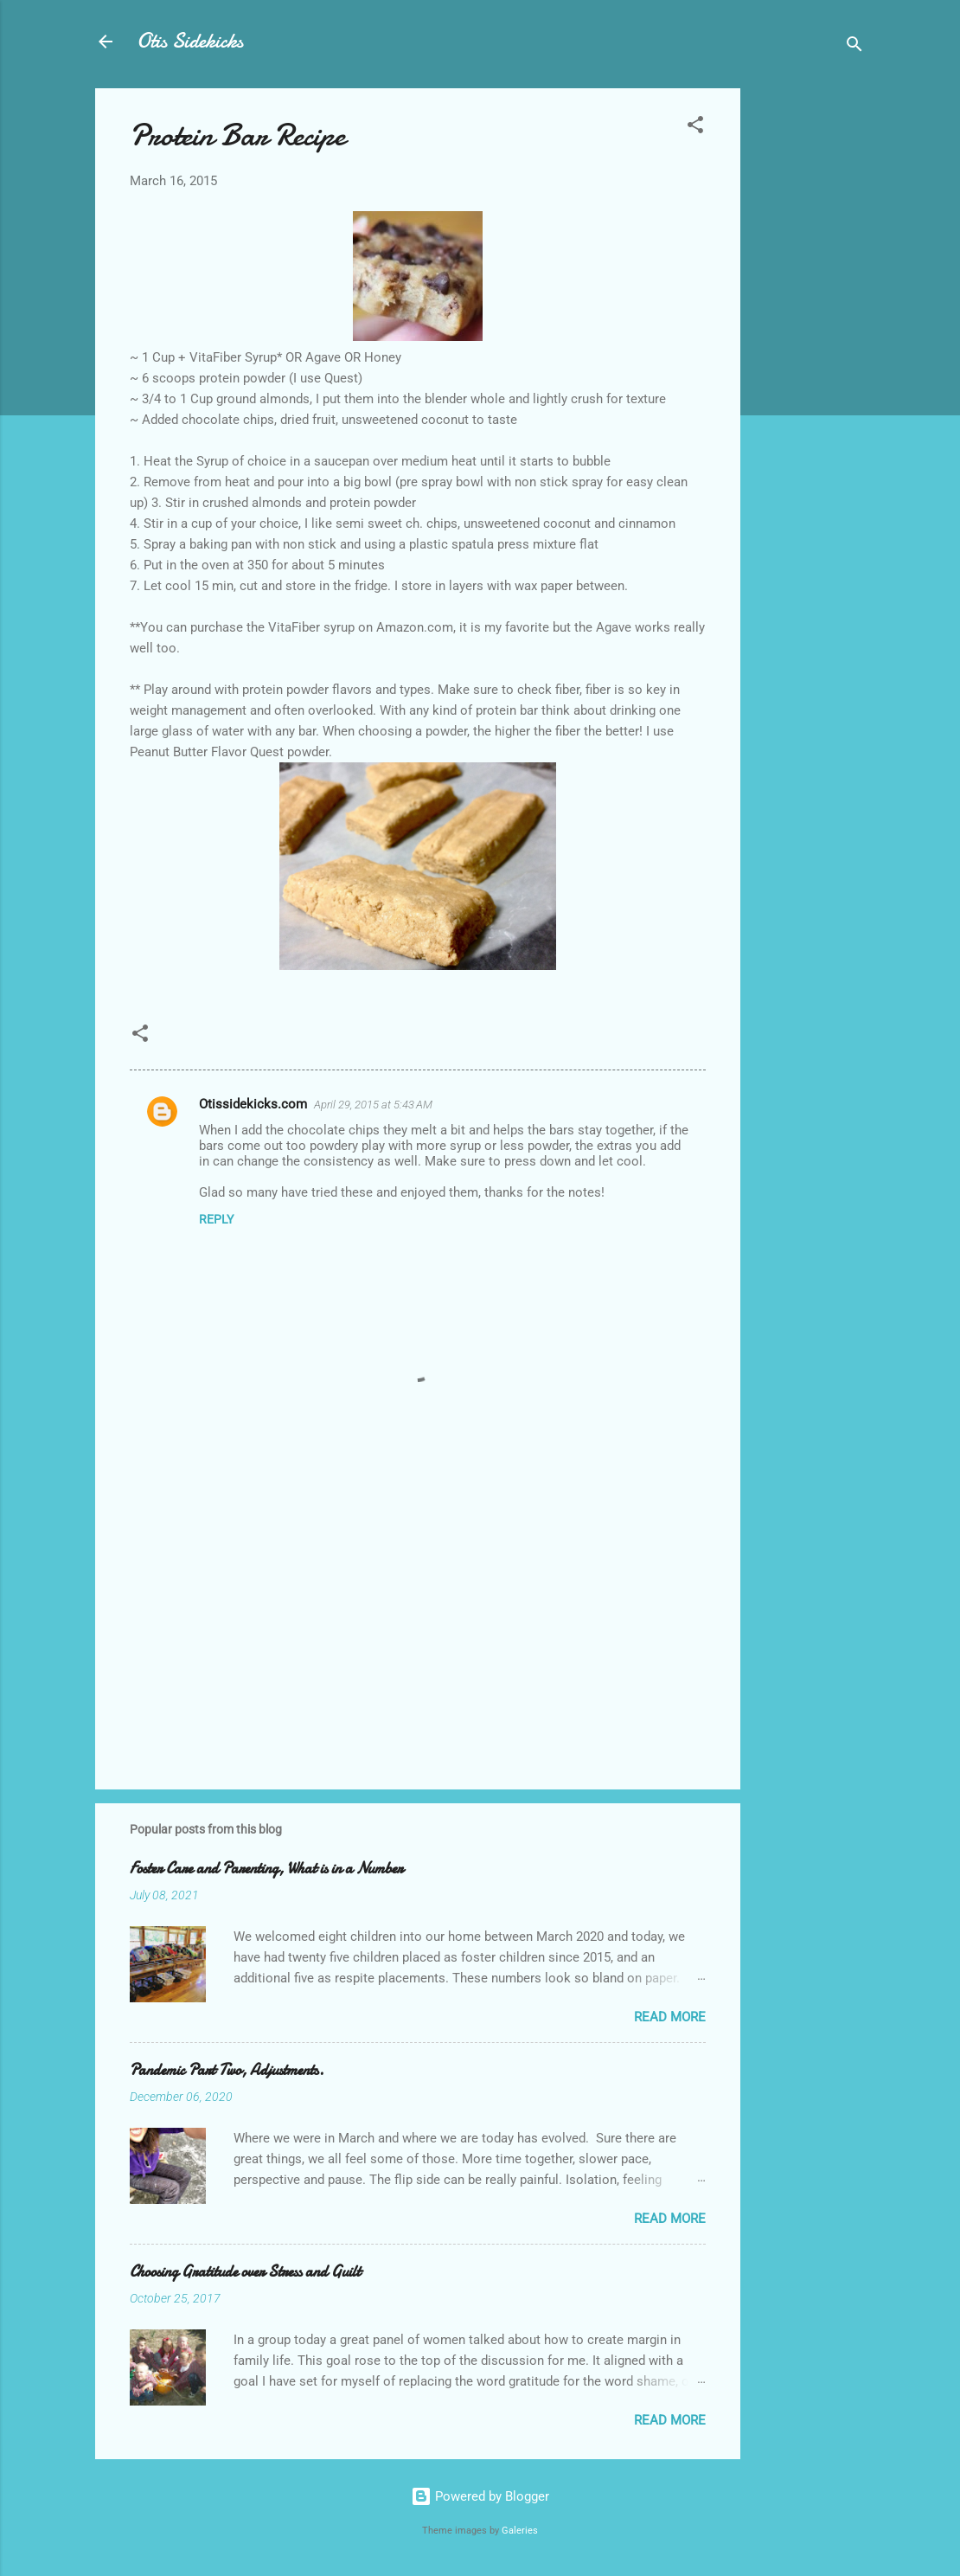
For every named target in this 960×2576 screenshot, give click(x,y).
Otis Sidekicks (190, 41)
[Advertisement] (809, 347)
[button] (695, 127)
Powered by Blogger (480, 2496)
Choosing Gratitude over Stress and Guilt (245, 2272)
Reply (216, 1219)
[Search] (854, 47)
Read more (670, 2017)
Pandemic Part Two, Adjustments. (226, 2070)
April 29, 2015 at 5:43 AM (373, 1104)
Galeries (520, 2530)
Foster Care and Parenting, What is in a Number (266, 1868)
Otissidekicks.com (253, 1104)
